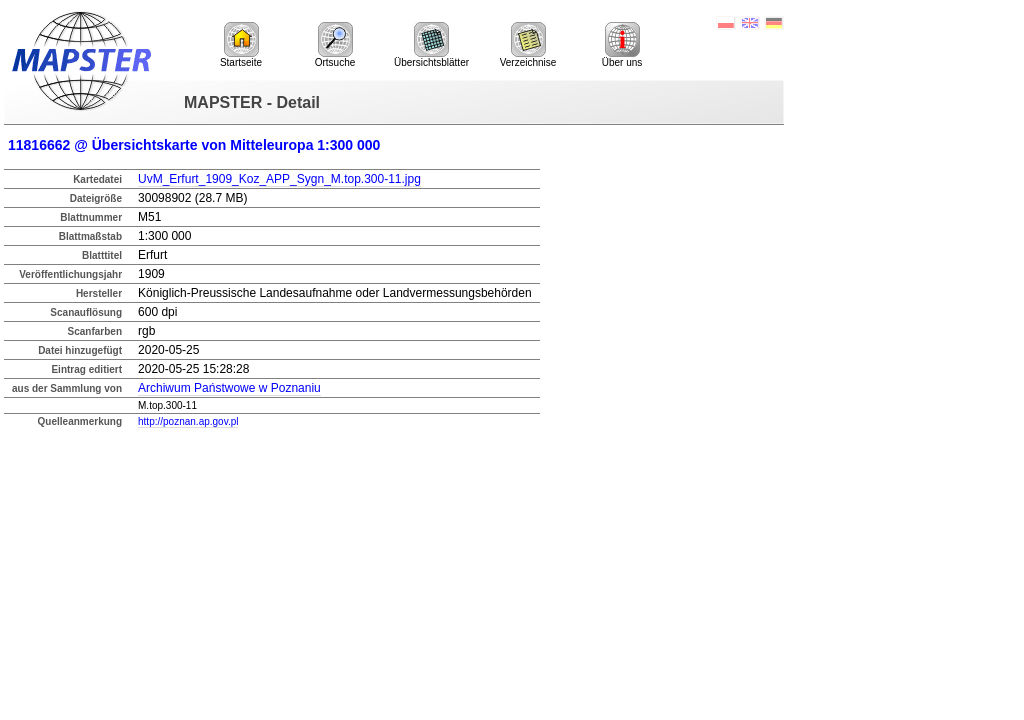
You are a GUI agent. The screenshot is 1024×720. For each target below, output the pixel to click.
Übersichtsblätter (431, 45)
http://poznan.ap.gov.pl (188, 421)
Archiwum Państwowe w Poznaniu (229, 388)
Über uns (622, 45)
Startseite (241, 45)
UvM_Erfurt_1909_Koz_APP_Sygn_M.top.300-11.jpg (279, 179)
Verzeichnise (528, 45)
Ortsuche (335, 45)
